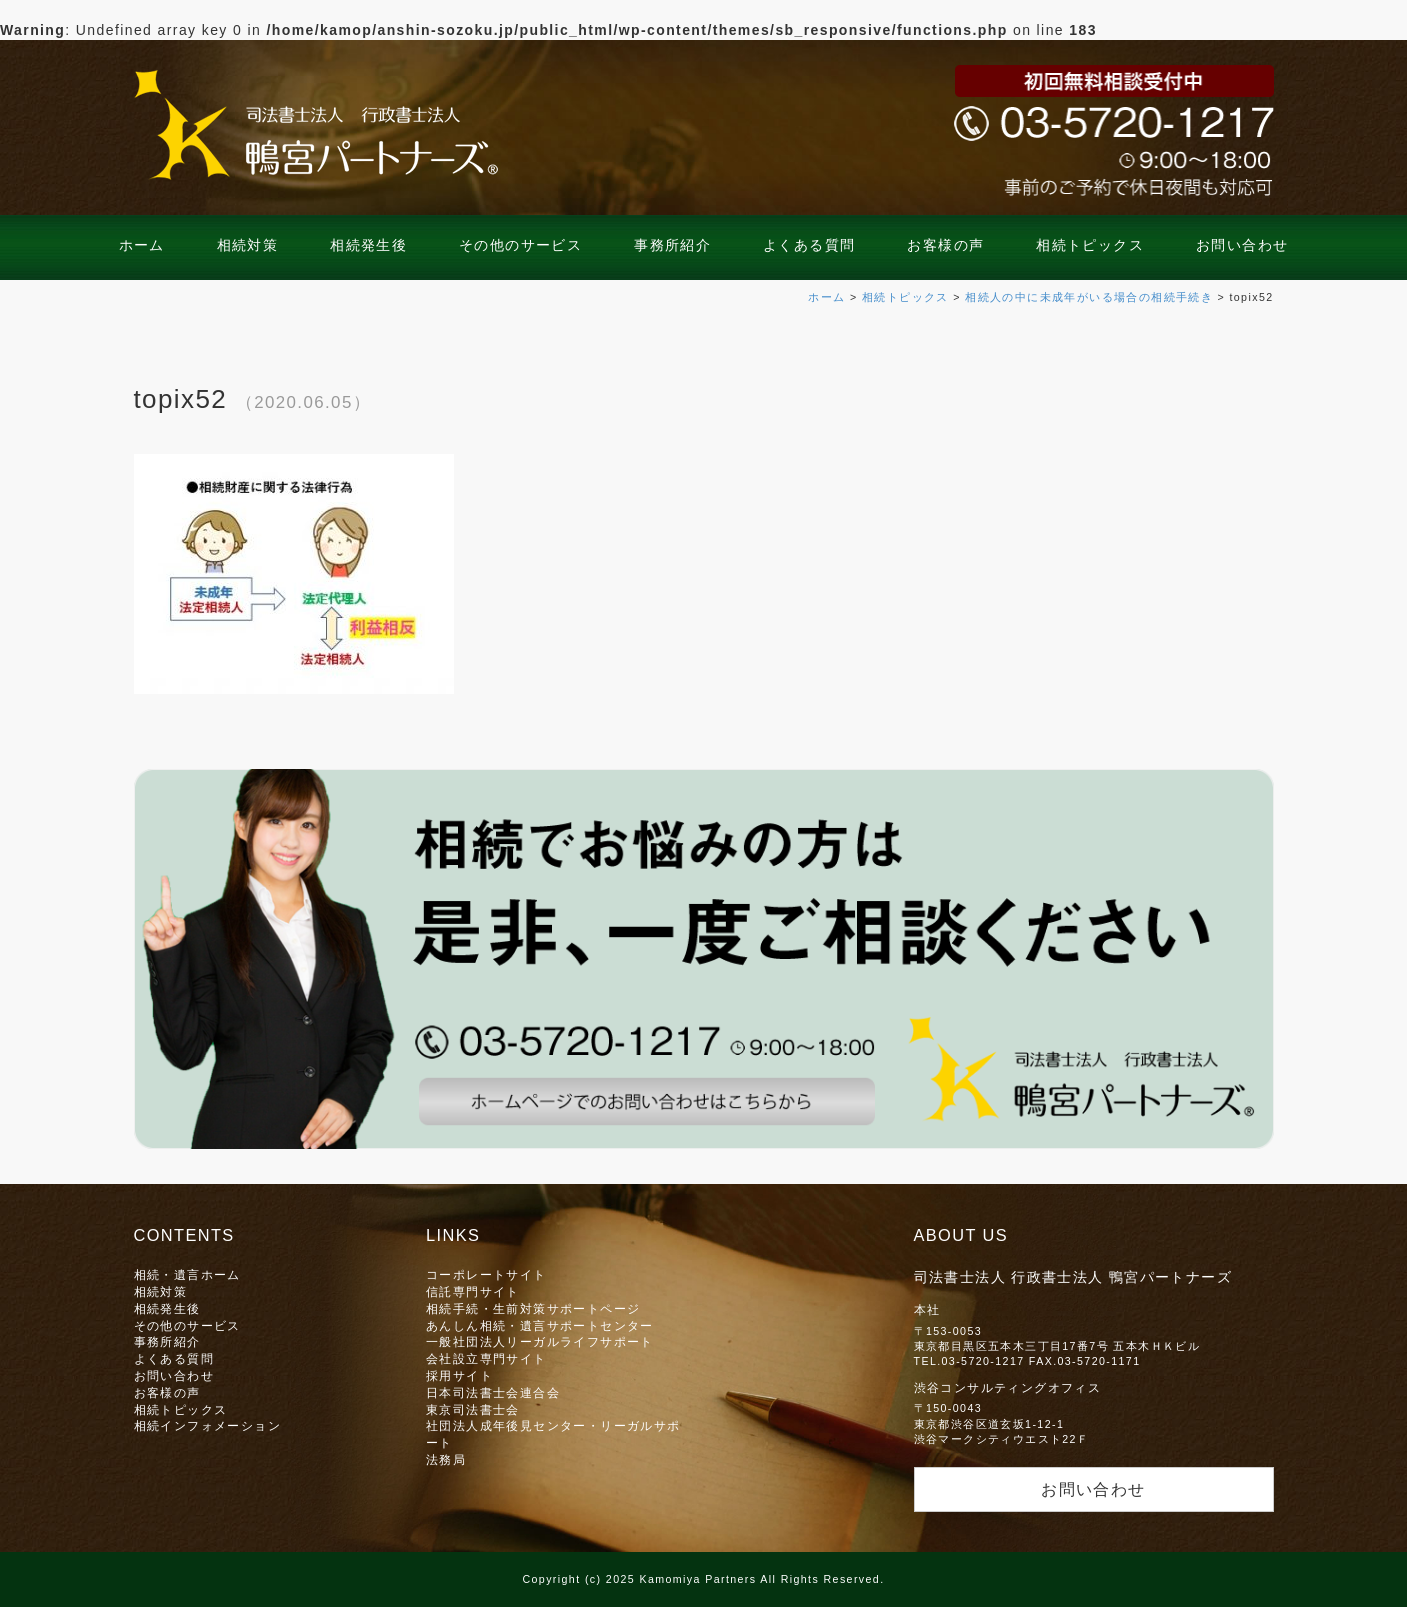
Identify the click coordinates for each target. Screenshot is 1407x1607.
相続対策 (248, 245)
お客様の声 (945, 245)
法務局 (446, 1459)
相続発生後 (368, 245)
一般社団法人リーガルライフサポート (540, 1341)
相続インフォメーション (207, 1425)
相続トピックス (1090, 245)
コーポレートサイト (486, 1274)
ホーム (142, 245)
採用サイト (459, 1375)
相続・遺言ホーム (187, 1274)
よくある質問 (809, 245)
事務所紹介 (672, 245)
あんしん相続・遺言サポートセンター (540, 1325)
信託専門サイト (473, 1291)
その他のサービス (520, 245)
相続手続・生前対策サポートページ (533, 1308)
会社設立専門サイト (486, 1358)
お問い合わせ (1242, 245)
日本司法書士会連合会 (493, 1392)
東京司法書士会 (473, 1409)
